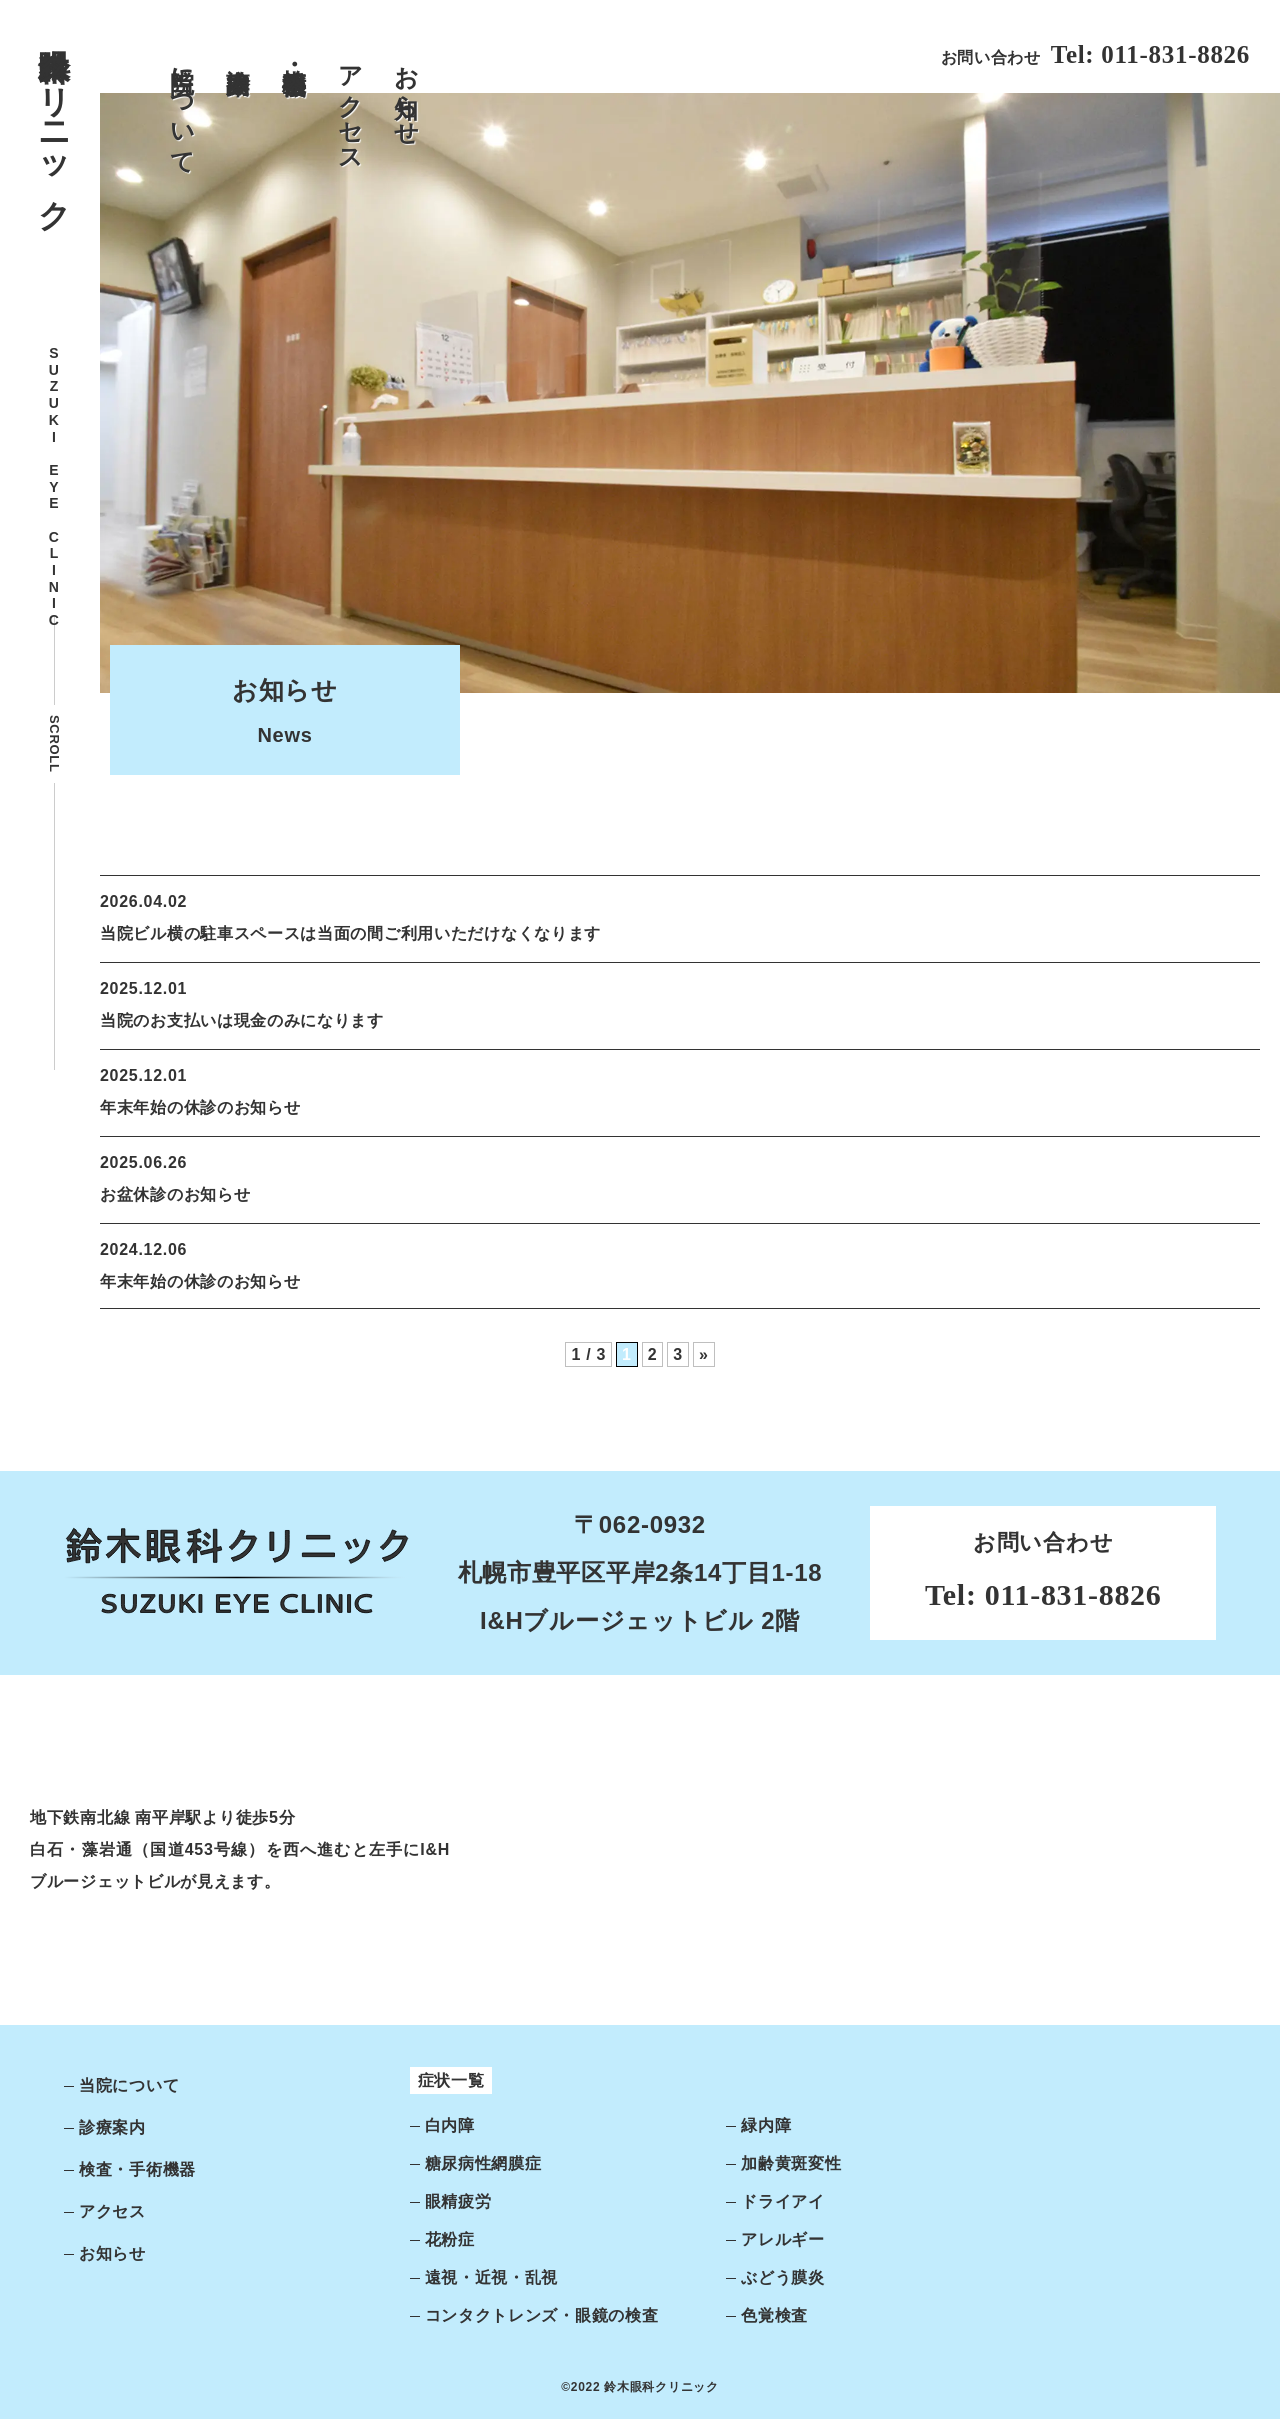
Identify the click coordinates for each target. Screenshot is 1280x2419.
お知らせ (406, 92)
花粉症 (450, 2239)
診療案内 (238, 51)
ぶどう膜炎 (783, 2277)
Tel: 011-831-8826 (1150, 54)
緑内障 (766, 2125)
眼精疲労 (458, 2201)
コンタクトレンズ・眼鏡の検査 (542, 2315)
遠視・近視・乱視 (492, 2277)
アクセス (350, 105)
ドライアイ (783, 2201)
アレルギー (783, 2239)
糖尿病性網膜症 (483, 2163)
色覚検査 (774, 2315)
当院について (182, 106)
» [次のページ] (704, 1354)
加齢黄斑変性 (791, 2163)
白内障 (450, 2125)
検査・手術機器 (294, 52)
